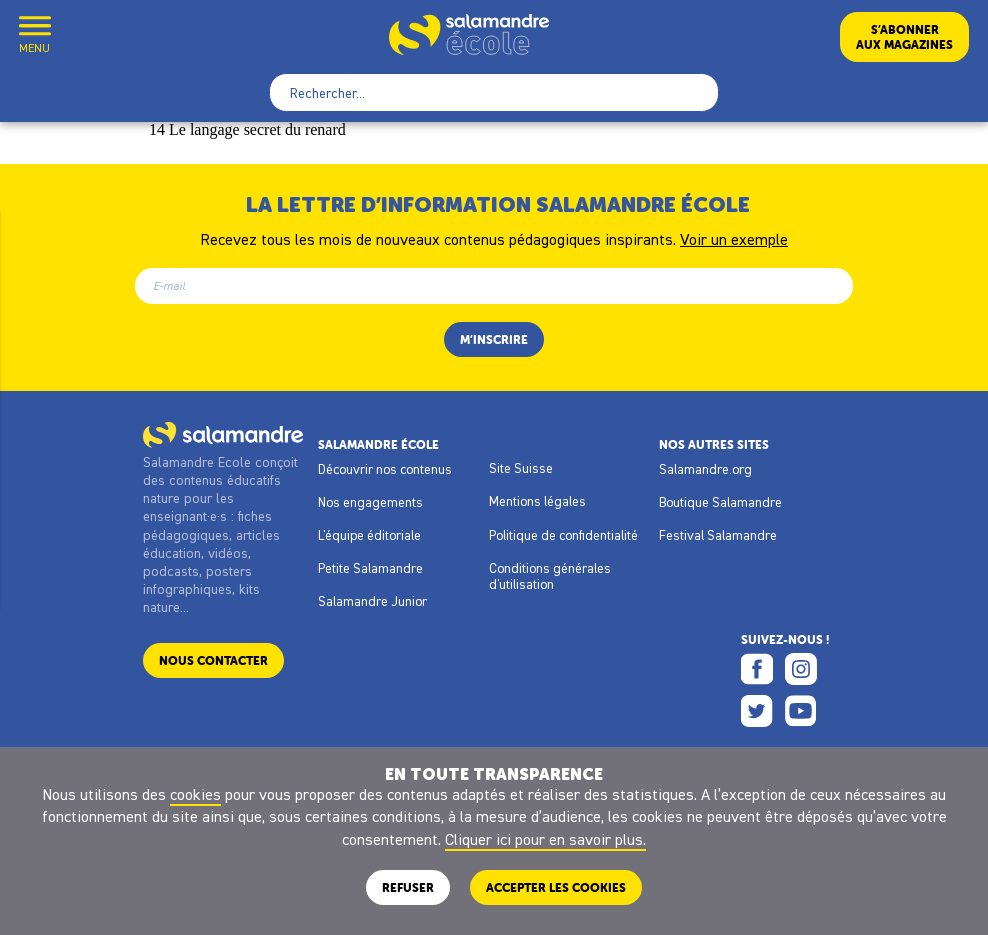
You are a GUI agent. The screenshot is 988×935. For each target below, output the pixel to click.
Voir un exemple (734, 238)
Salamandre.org (705, 469)
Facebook (757, 669)
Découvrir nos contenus (385, 469)
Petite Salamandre (370, 568)
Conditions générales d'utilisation (550, 576)
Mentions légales (537, 501)
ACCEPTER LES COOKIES (556, 887)
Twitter (757, 711)
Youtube (801, 711)
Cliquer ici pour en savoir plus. (545, 839)
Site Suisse (521, 468)
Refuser (408, 887)
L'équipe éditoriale (369, 535)
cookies (195, 794)
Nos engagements (370, 502)
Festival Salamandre (718, 535)
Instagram (801, 669)
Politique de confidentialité (563, 535)
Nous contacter (213, 660)
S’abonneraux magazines (904, 37)
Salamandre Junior (372, 601)
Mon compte (83, 36)
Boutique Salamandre (720, 502)
